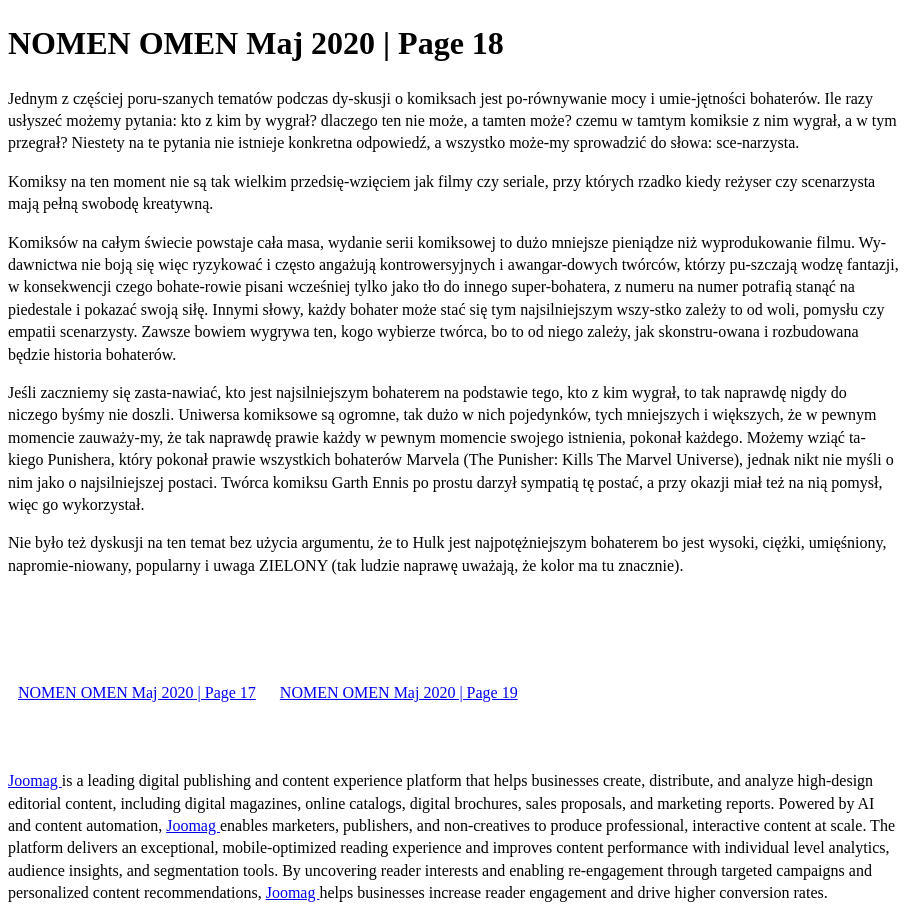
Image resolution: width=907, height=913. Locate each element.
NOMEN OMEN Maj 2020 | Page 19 (399, 692)
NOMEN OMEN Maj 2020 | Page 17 (137, 692)
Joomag (35, 780)
